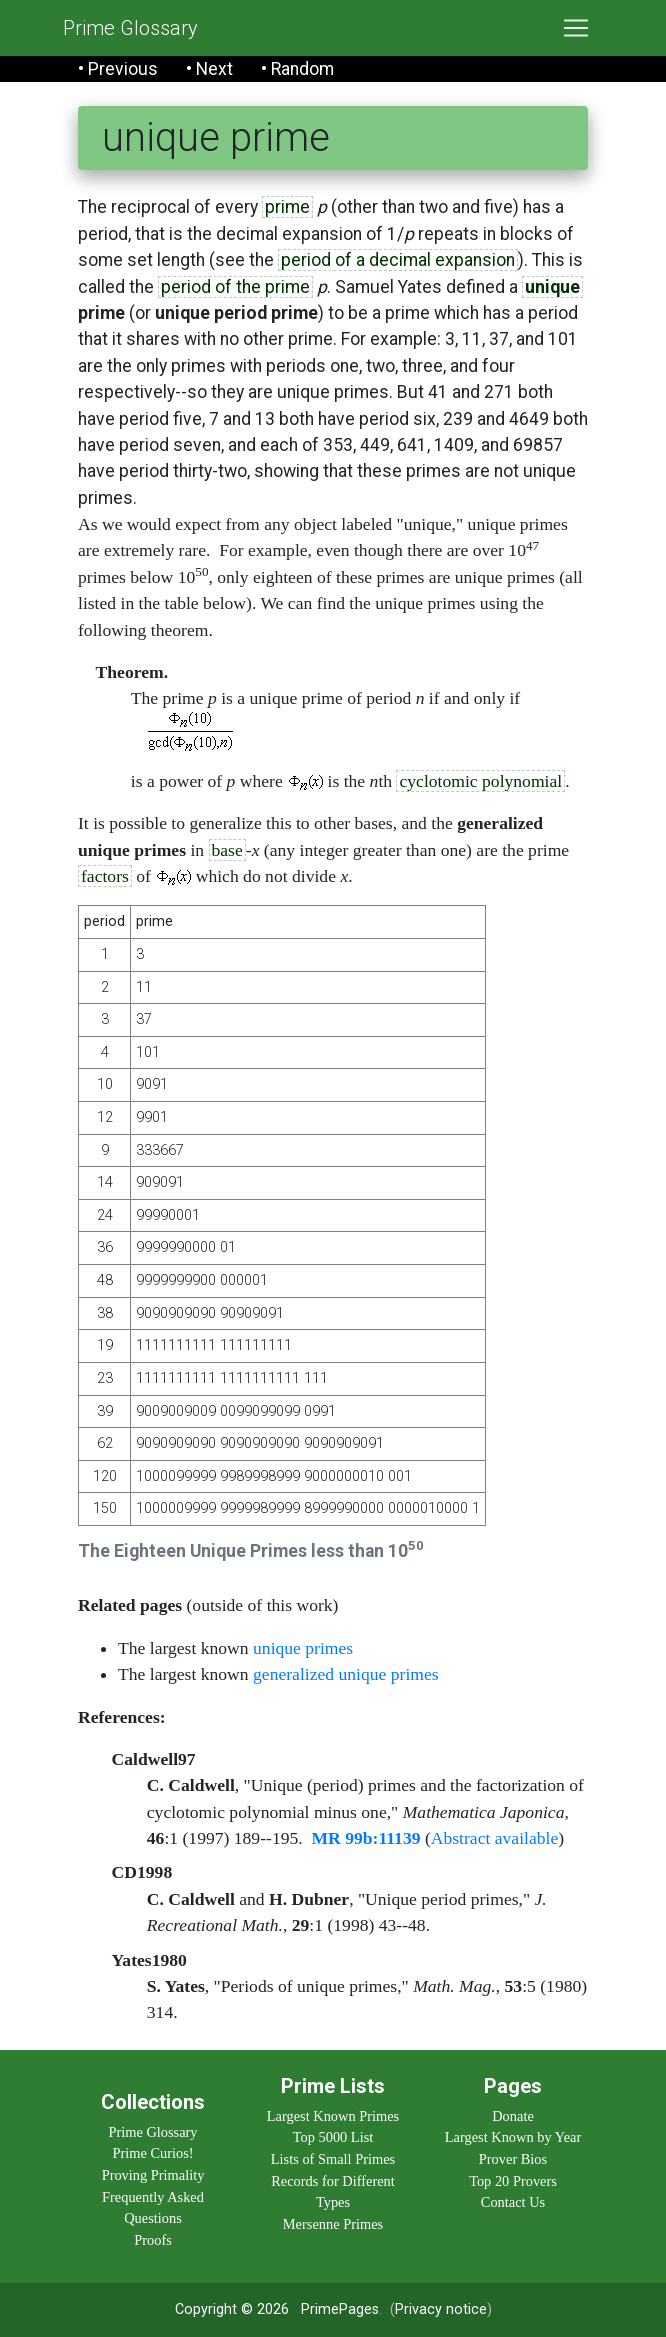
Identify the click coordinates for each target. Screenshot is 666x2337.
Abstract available (495, 1838)
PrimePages (340, 2309)
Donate (513, 2116)
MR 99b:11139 (365, 1838)
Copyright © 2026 (232, 2309)
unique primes (303, 1648)
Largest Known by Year (513, 2137)
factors (105, 876)
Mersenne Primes (333, 2224)
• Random (297, 69)
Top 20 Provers (513, 2181)
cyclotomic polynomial (480, 781)
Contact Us (513, 2202)
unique (552, 287)
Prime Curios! (152, 2153)
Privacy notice (441, 2309)
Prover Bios (513, 2159)
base (227, 850)
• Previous (118, 69)
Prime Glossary (130, 28)
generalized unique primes (346, 1674)
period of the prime (235, 287)
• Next (209, 69)
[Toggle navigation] (576, 28)
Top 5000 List (333, 2137)
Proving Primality (153, 2175)
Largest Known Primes (333, 2116)
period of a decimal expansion (398, 260)
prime (287, 207)
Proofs (153, 2240)
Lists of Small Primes (333, 2159)
